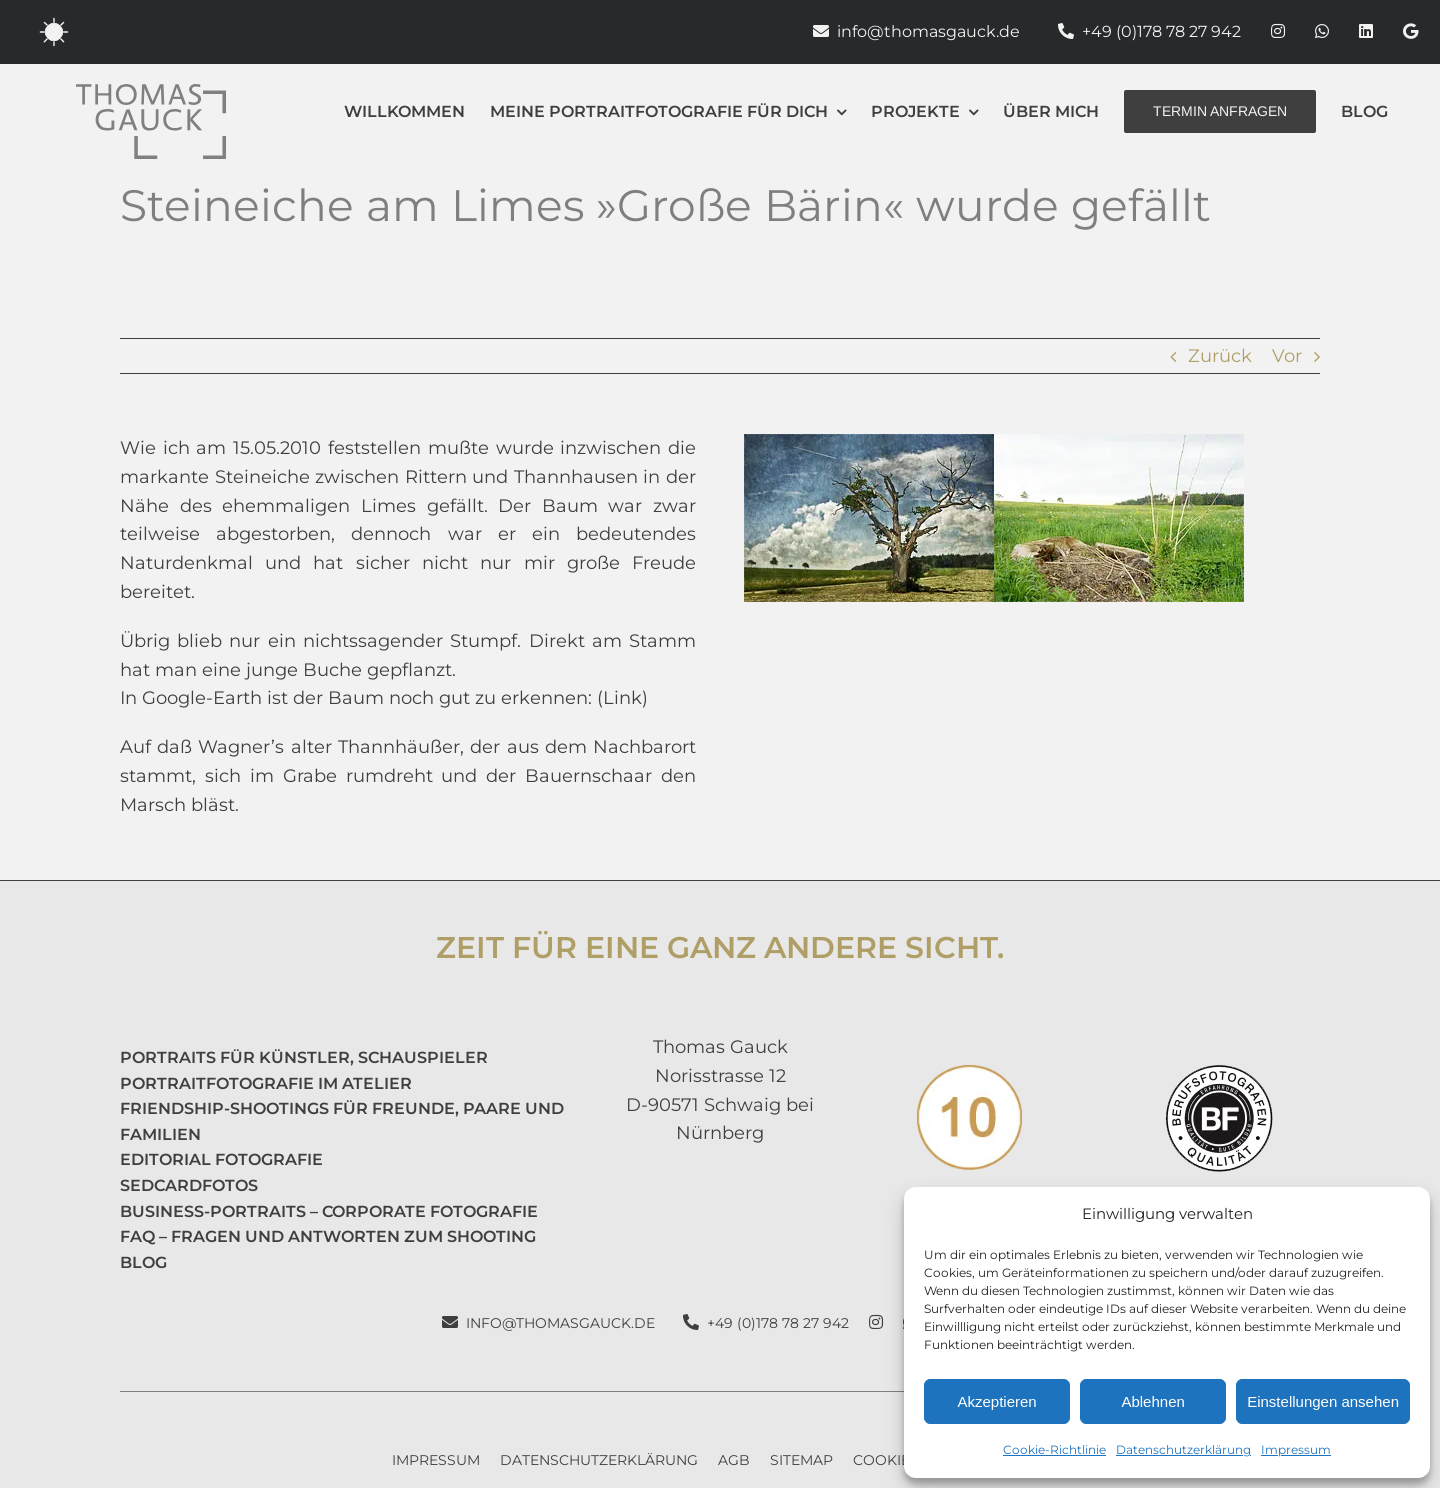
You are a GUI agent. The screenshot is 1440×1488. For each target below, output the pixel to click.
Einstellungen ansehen (1323, 1401)
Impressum (1296, 1449)
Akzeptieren (996, 1401)
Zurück (1220, 356)
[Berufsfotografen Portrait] (1219, 1074)
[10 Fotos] (969, 1074)
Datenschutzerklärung (1183, 1449)
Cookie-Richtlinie (1054, 1449)
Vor (1287, 356)
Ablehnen (1152, 1401)
